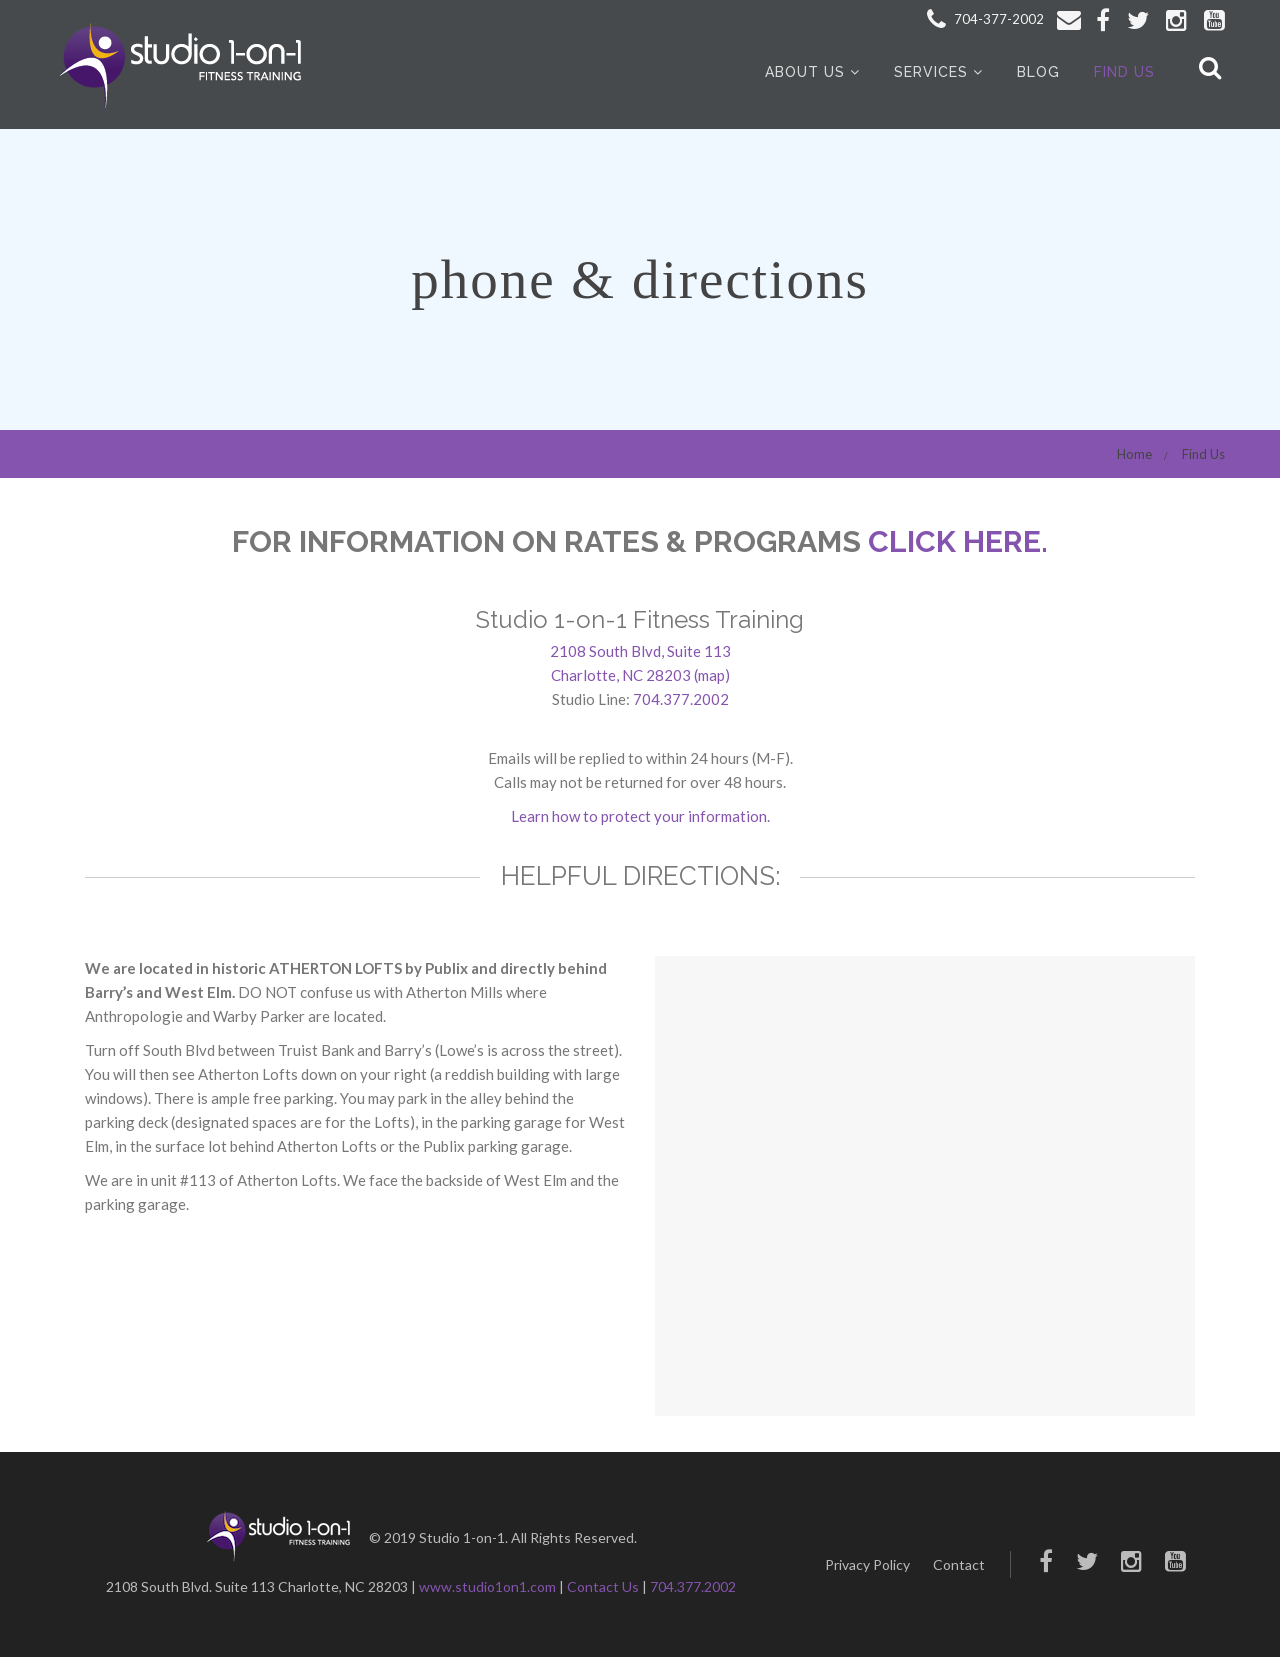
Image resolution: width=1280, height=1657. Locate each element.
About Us (805, 72)
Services (931, 72)
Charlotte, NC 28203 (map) (640, 675)
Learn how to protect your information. (640, 816)
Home (1134, 454)
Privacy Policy (867, 1564)
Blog (1038, 72)
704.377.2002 (681, 699)
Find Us (1124, 72)
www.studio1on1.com (487, 1586)
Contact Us (603, 1586)
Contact (959, 1564)
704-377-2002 (985, 19)
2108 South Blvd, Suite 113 (640, 651)
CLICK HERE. (958, 541)
